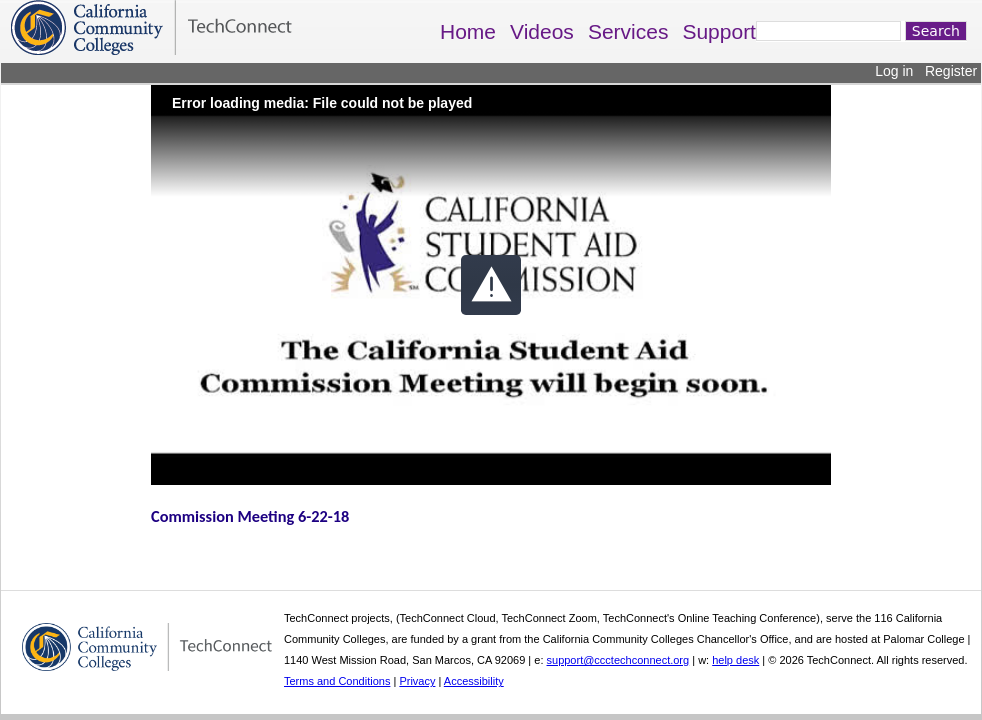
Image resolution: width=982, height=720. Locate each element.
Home (468, 31)
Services (628, 31)
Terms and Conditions (337, 681)
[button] (491, 285)
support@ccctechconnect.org (618, 660)
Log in (894, 71)
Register (951, 71)
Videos (542, 31)
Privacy (417, 681)
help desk (735, 660)
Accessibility (474, 681)
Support (719, 31)
